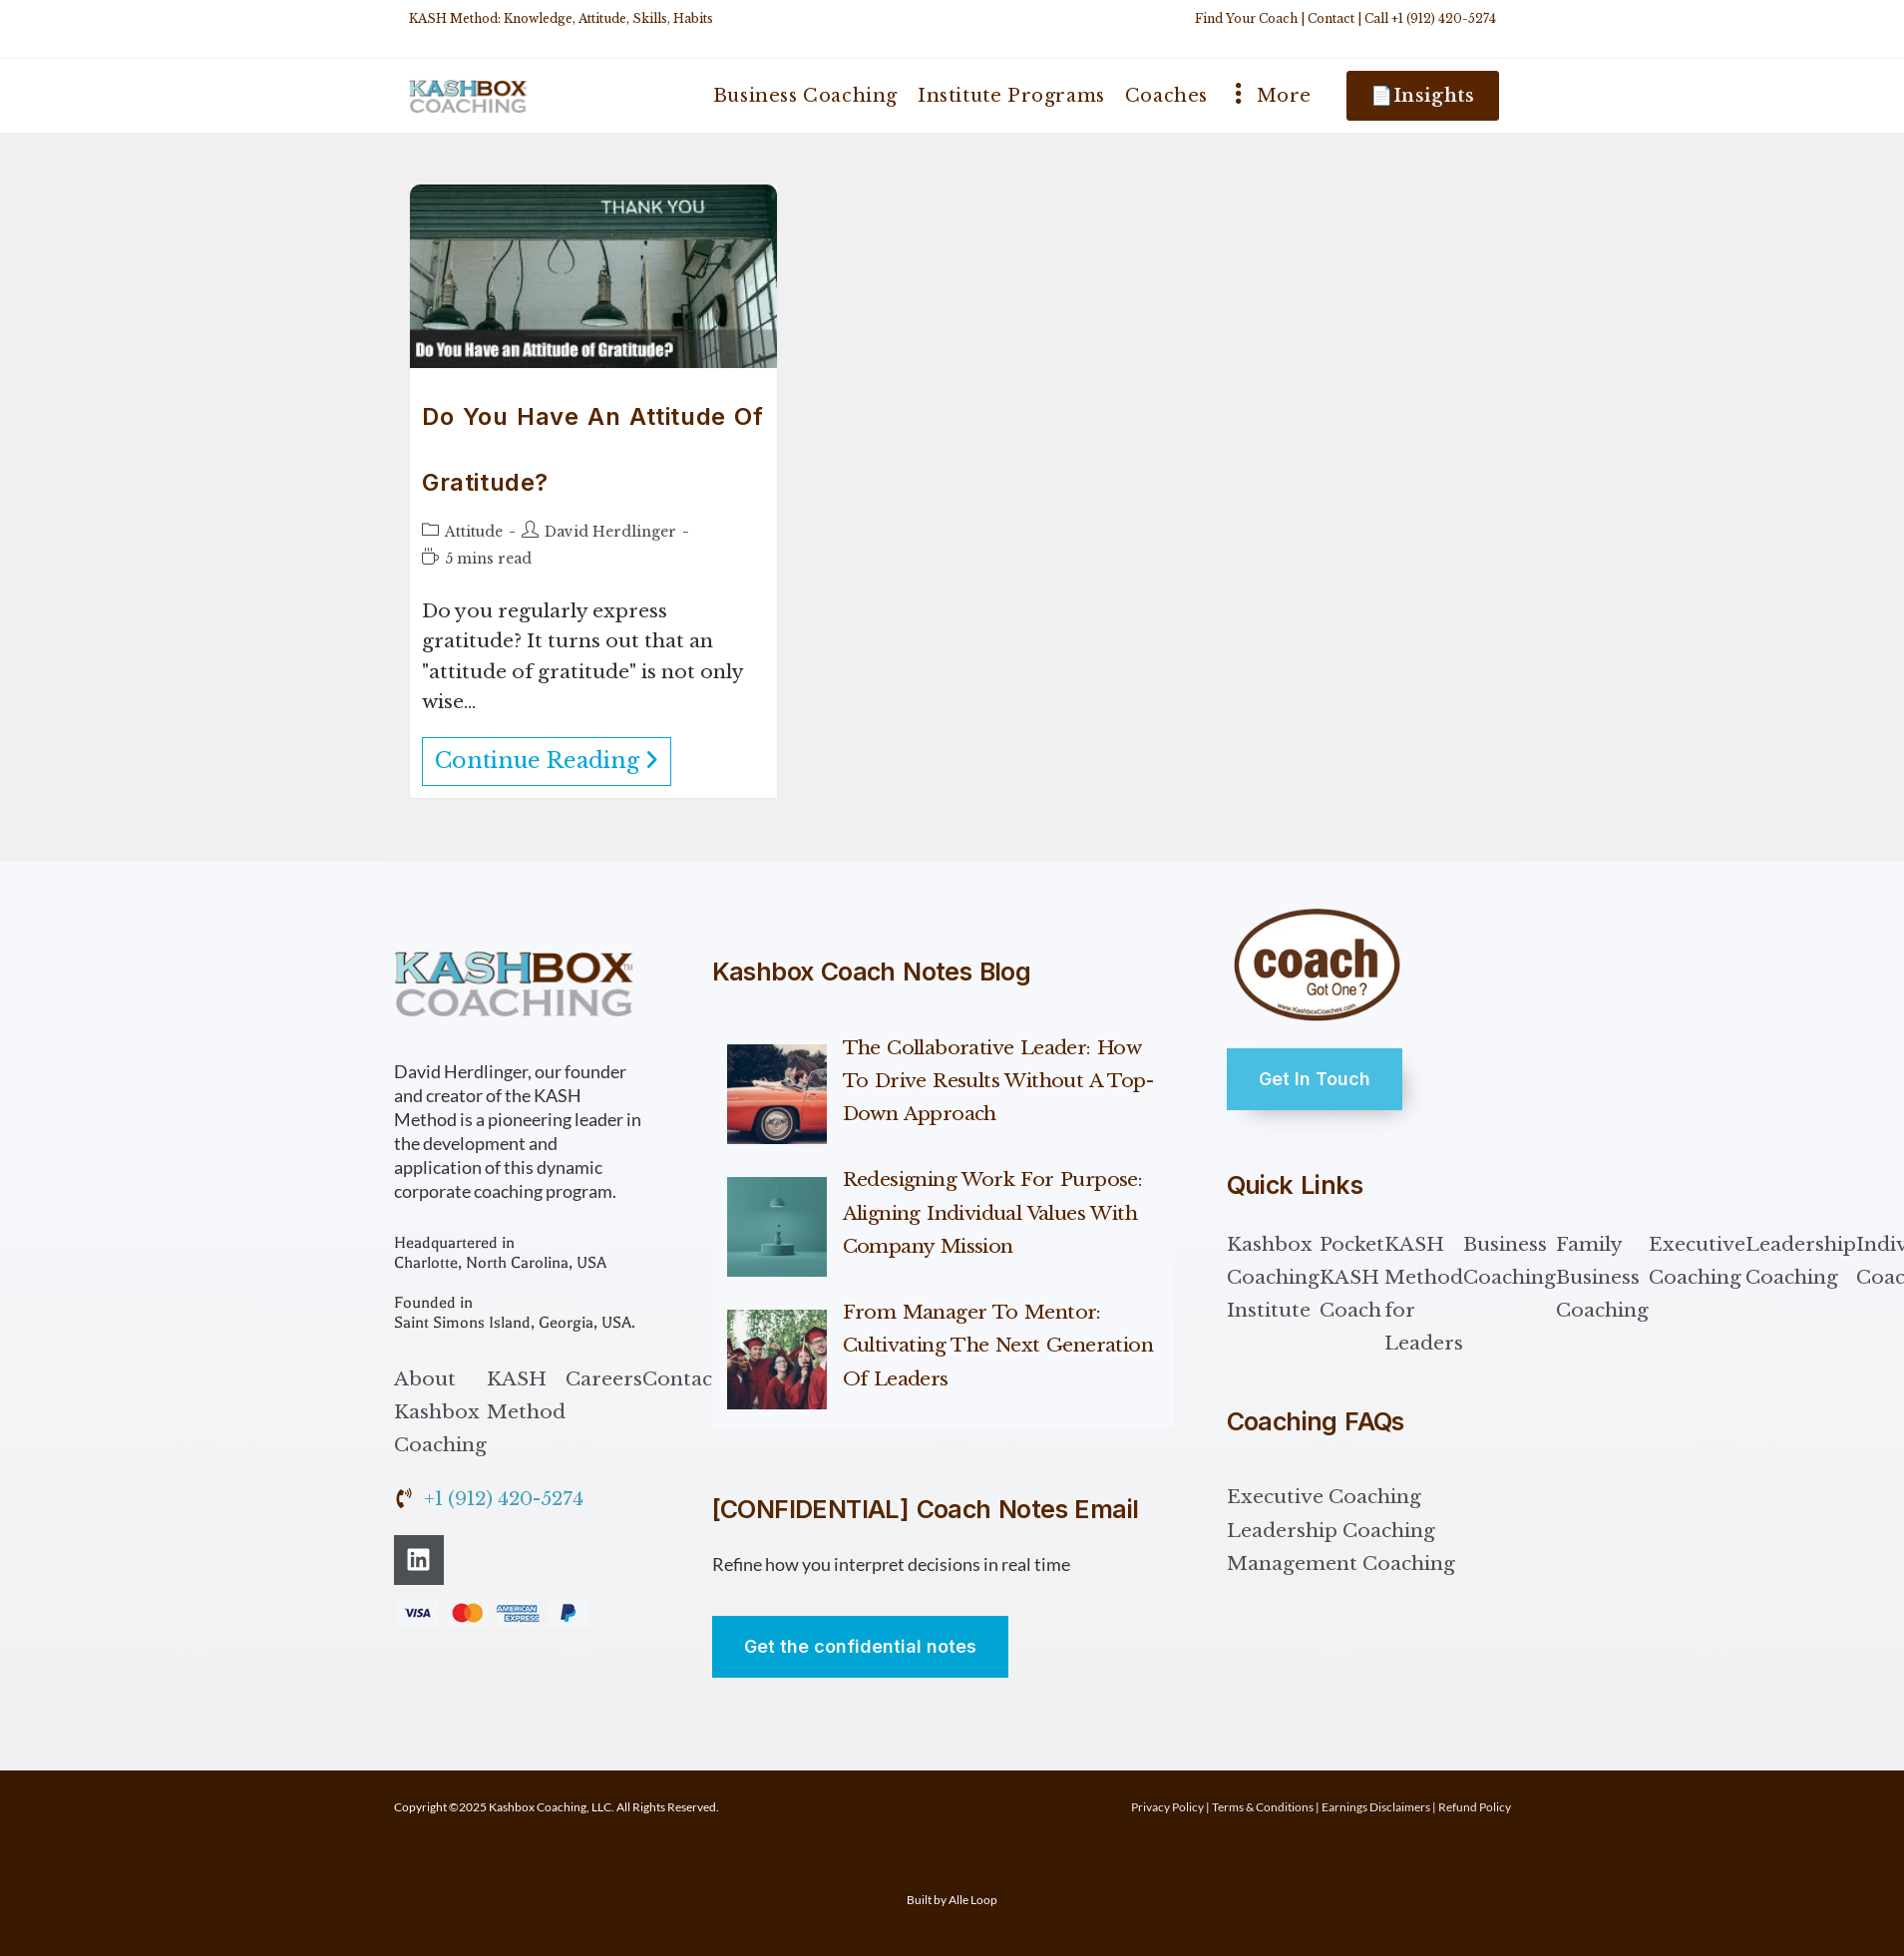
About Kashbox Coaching (440, 1412)
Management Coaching (1341, 1563)
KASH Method (526, 1395)
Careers (604, 1379)
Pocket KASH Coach (1352, 1278)
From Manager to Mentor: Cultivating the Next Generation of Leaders (998, 1345)
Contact (1331, 18)
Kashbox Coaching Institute (1273, 1278)
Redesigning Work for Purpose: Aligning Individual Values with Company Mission (993, 1213)
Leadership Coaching (1800, 1261)
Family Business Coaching (1602, 1278)
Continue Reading (553, 755)
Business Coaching (1509, 1261)
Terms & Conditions (1263, 1806)
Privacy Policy (1167, 1806)
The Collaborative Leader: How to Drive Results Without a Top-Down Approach (998, 1081)
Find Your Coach (1246, 18)
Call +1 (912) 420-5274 (1430, 18)
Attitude (474, 532)
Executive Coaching (1697, 1261)
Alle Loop (973, 1899)
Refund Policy (1474, 1806)
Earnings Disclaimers (1376, 1806)
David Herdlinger (610, 532)
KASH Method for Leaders (1423, 1294)
